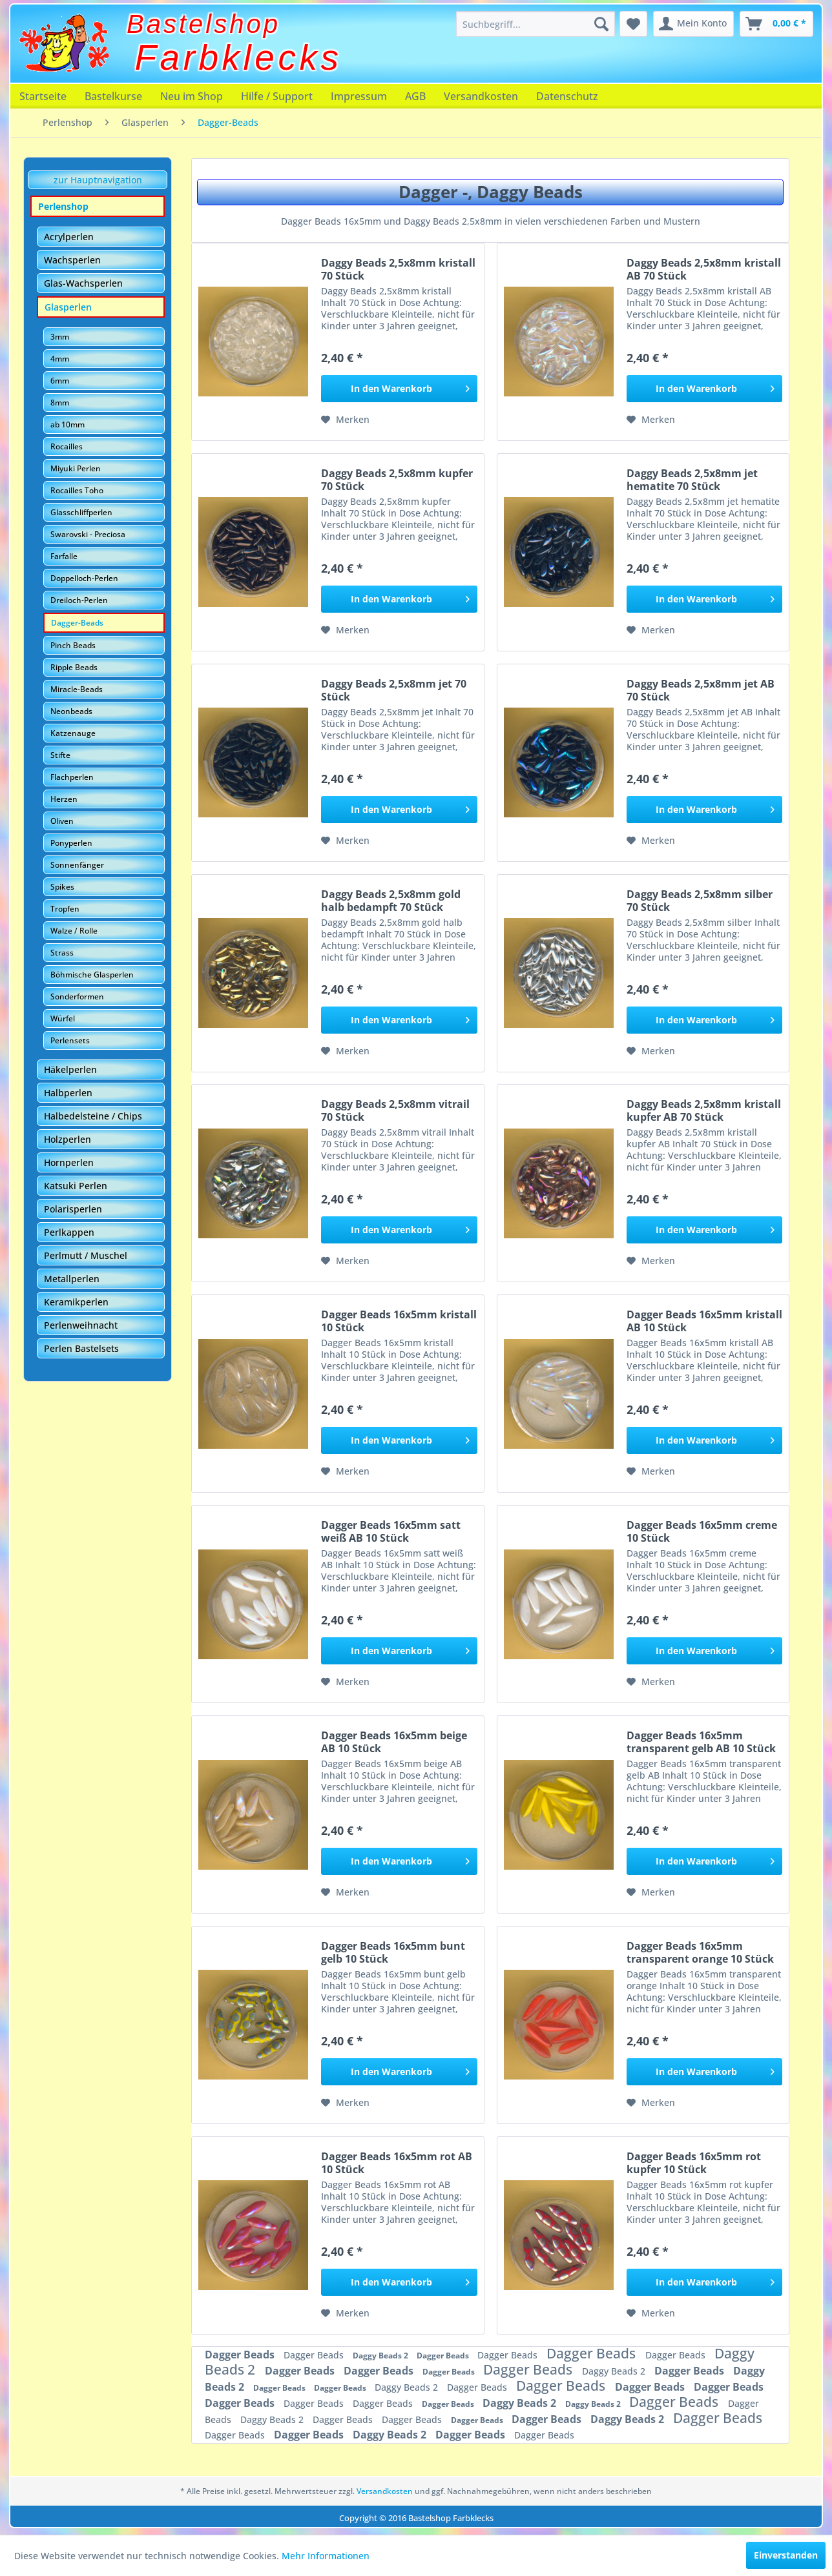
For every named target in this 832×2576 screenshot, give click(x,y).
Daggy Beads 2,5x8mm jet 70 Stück (393, 690)
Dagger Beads (241, 2354)
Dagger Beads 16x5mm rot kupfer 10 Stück (694, 2163)
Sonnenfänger (77, 864)
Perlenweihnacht (81, 1325)
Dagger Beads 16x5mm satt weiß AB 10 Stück (391, 1531)
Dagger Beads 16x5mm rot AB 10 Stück (396, 2163)
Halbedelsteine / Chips (93, 1116)
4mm (59, 358)
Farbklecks (238, 57)
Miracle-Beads (76, 689)
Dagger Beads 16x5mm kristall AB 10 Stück (704, 1321)
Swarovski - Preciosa (87, 534)
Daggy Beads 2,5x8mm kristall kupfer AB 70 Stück (704, 1110)
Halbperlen (68, 1093)
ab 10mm (67, 424)
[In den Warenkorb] (399, 388)
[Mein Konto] (693, 24)
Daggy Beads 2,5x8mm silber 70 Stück (700, 901)
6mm (59, 380)
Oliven (62, 820)
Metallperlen (71, 1279)
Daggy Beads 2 (381, 2355)
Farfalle (64, 556)
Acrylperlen (69, 236)
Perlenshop (63, 206)
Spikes (62, 886)
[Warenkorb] (776, 24)
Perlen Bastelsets (81, 1348)
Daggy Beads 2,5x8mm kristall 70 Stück (398, 269)
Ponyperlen (71, 842)
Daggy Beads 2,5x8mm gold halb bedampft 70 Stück (391, 901)
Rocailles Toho (76, 490)
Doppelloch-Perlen (84, 578)
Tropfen (64, 908)
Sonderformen (77, 996)
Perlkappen (69, 1232)
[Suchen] (601, 24)
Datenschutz (567, 96)
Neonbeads (71, 711)
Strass (62, 952)
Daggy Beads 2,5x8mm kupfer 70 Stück (397, 480)
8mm (59, 402)
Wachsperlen (72, 260)
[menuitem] (535, 24)
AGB (415, 96)
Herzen (64, 798)
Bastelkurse (113, 96)
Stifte (60, 755)
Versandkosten (481, 96)
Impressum (359, 96)
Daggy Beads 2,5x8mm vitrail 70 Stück (395, 1110)
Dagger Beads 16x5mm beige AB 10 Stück (394, 1742)
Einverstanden (786, 2555)
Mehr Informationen (325, 2556)
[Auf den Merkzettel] (345, 419)
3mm (59, 336)
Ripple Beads (74, 667)
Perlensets (70, 1040)
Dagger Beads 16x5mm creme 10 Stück (702, 1531)
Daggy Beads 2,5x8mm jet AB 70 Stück (701, 690)
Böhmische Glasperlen (92, 974)
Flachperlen (72, 777)
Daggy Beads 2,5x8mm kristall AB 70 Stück (704, 269)
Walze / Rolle (74, 930)
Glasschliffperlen (81, 512)
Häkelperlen (70, 1069)
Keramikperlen (76, 1302)
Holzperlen (67, 1139)
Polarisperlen (73, 1209)
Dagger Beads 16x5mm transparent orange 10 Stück (700, 1952)
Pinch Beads (73, 645)
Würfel (62, 1018)
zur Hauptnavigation (98, 180)
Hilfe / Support (277, 96)
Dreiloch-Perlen (79, 600)
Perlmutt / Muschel (85, 1255)
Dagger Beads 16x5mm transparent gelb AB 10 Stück (701, 1742)
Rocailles (66, 446)
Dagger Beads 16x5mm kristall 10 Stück (399, 1321)
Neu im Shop (191, 96)
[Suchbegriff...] (535, 24)
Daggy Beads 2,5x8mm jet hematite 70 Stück (692, 480)
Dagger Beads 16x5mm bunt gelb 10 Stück (393, 1952)
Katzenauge (73, 733)
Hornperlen (69, 1162)
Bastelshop (203, 24)
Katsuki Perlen (75, 1186)
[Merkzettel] (633, 24)
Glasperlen (68, 307)
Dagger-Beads (77, 622)
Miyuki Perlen (75, 468)
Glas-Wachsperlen (83, 283)
